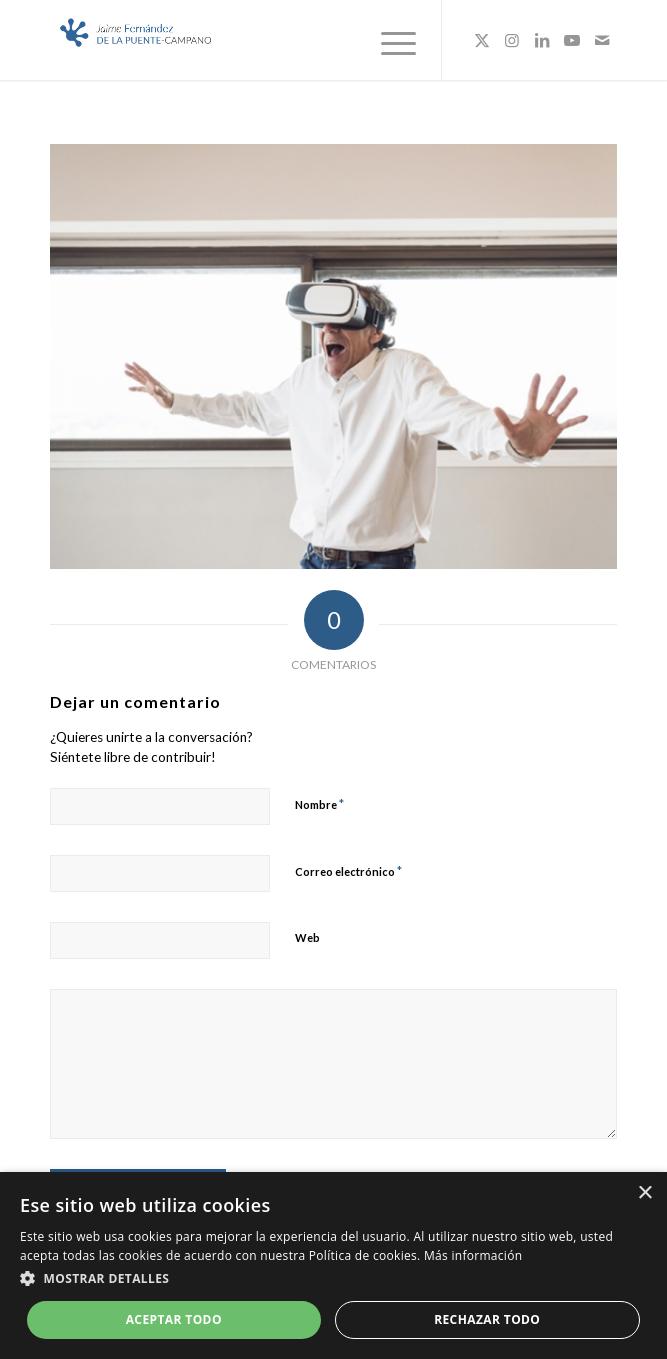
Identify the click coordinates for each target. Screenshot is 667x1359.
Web (307, 937)
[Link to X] (482, 40)
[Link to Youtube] (572, 40)
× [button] (644, 1193)
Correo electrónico (348, 871)
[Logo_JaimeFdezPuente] (277, 40)
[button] (333, 1279)
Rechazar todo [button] (487, 1319)
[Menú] (388, 40)
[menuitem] (388, 40)
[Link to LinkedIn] (542, 40)
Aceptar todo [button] (174, 1319)
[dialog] (333, 1265)
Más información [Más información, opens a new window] (473, 1255)
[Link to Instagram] (512, 40)
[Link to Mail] (602, 40)
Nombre (319, 804)
